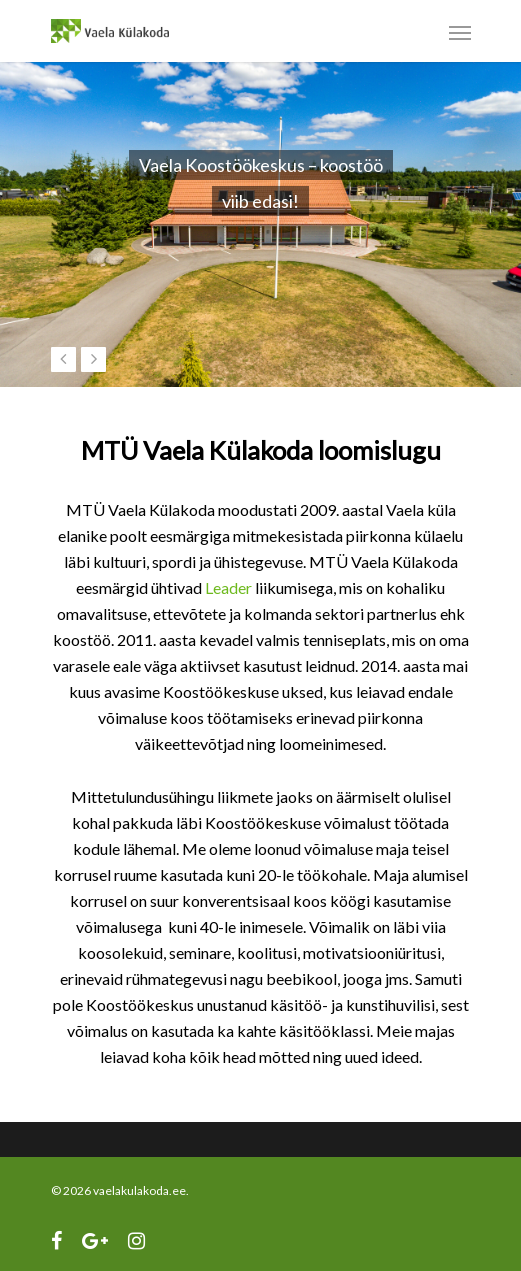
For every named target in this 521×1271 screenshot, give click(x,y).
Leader (228, 587)
